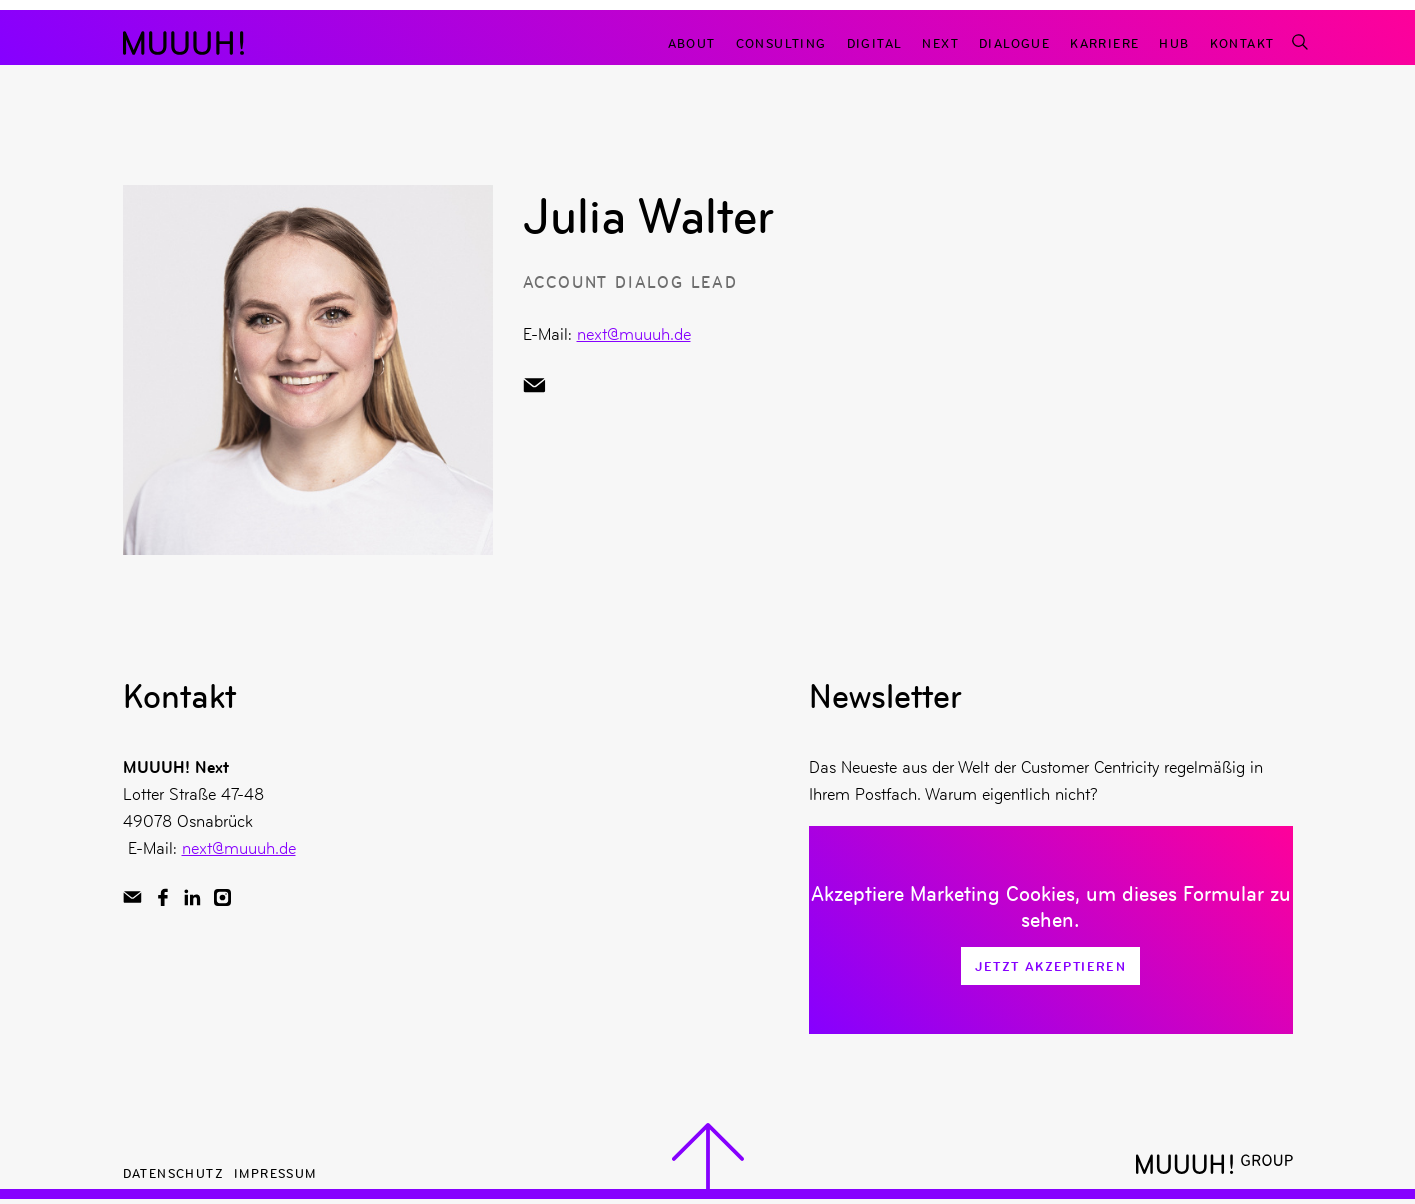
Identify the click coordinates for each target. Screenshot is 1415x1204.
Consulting (781, 42)
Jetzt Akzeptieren (1050, 966)
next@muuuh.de (634, 334)
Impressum (275, 1172)
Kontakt (1242, 42)
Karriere (1104, 42)
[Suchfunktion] (1299, 42)
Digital (875, 42)
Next (940, 42)
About (692, 42)
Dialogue (1014, 42)
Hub (1174, 42)
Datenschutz (173, 1172)
